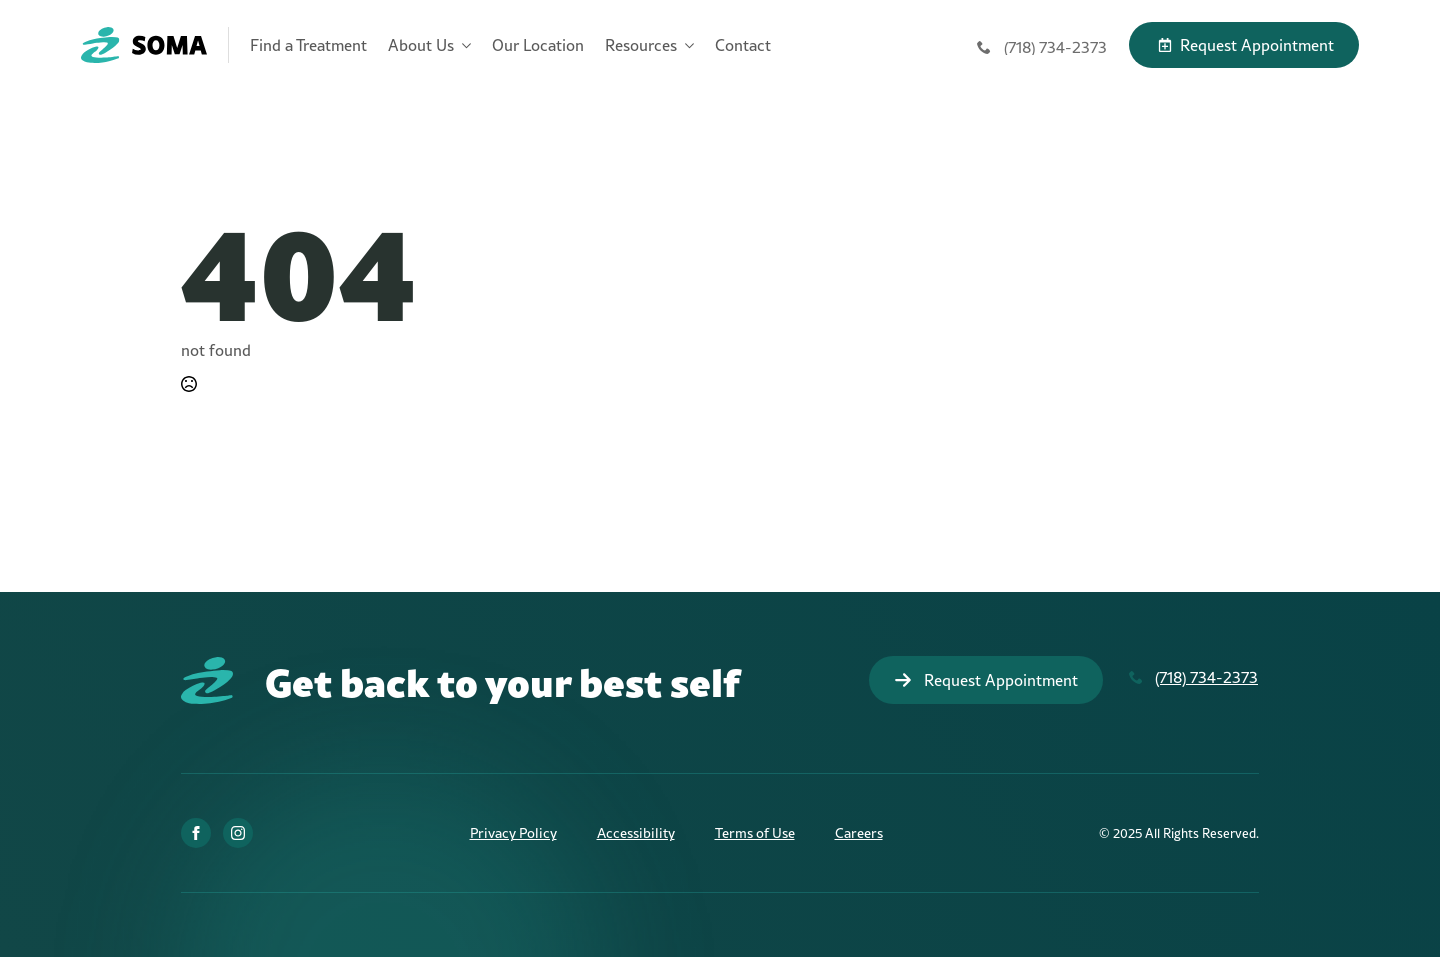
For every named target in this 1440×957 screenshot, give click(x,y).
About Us (421, 45)
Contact (743, 45)
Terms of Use (755, 833)
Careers (859, 833)
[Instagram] (238, 833)
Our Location (538, 45)
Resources (641, 45)
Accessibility (636, 833)
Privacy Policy (513, 833)
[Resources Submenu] (685, 45)
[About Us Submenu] (462, 45)
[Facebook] (196, 833)
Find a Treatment (308, 45)
